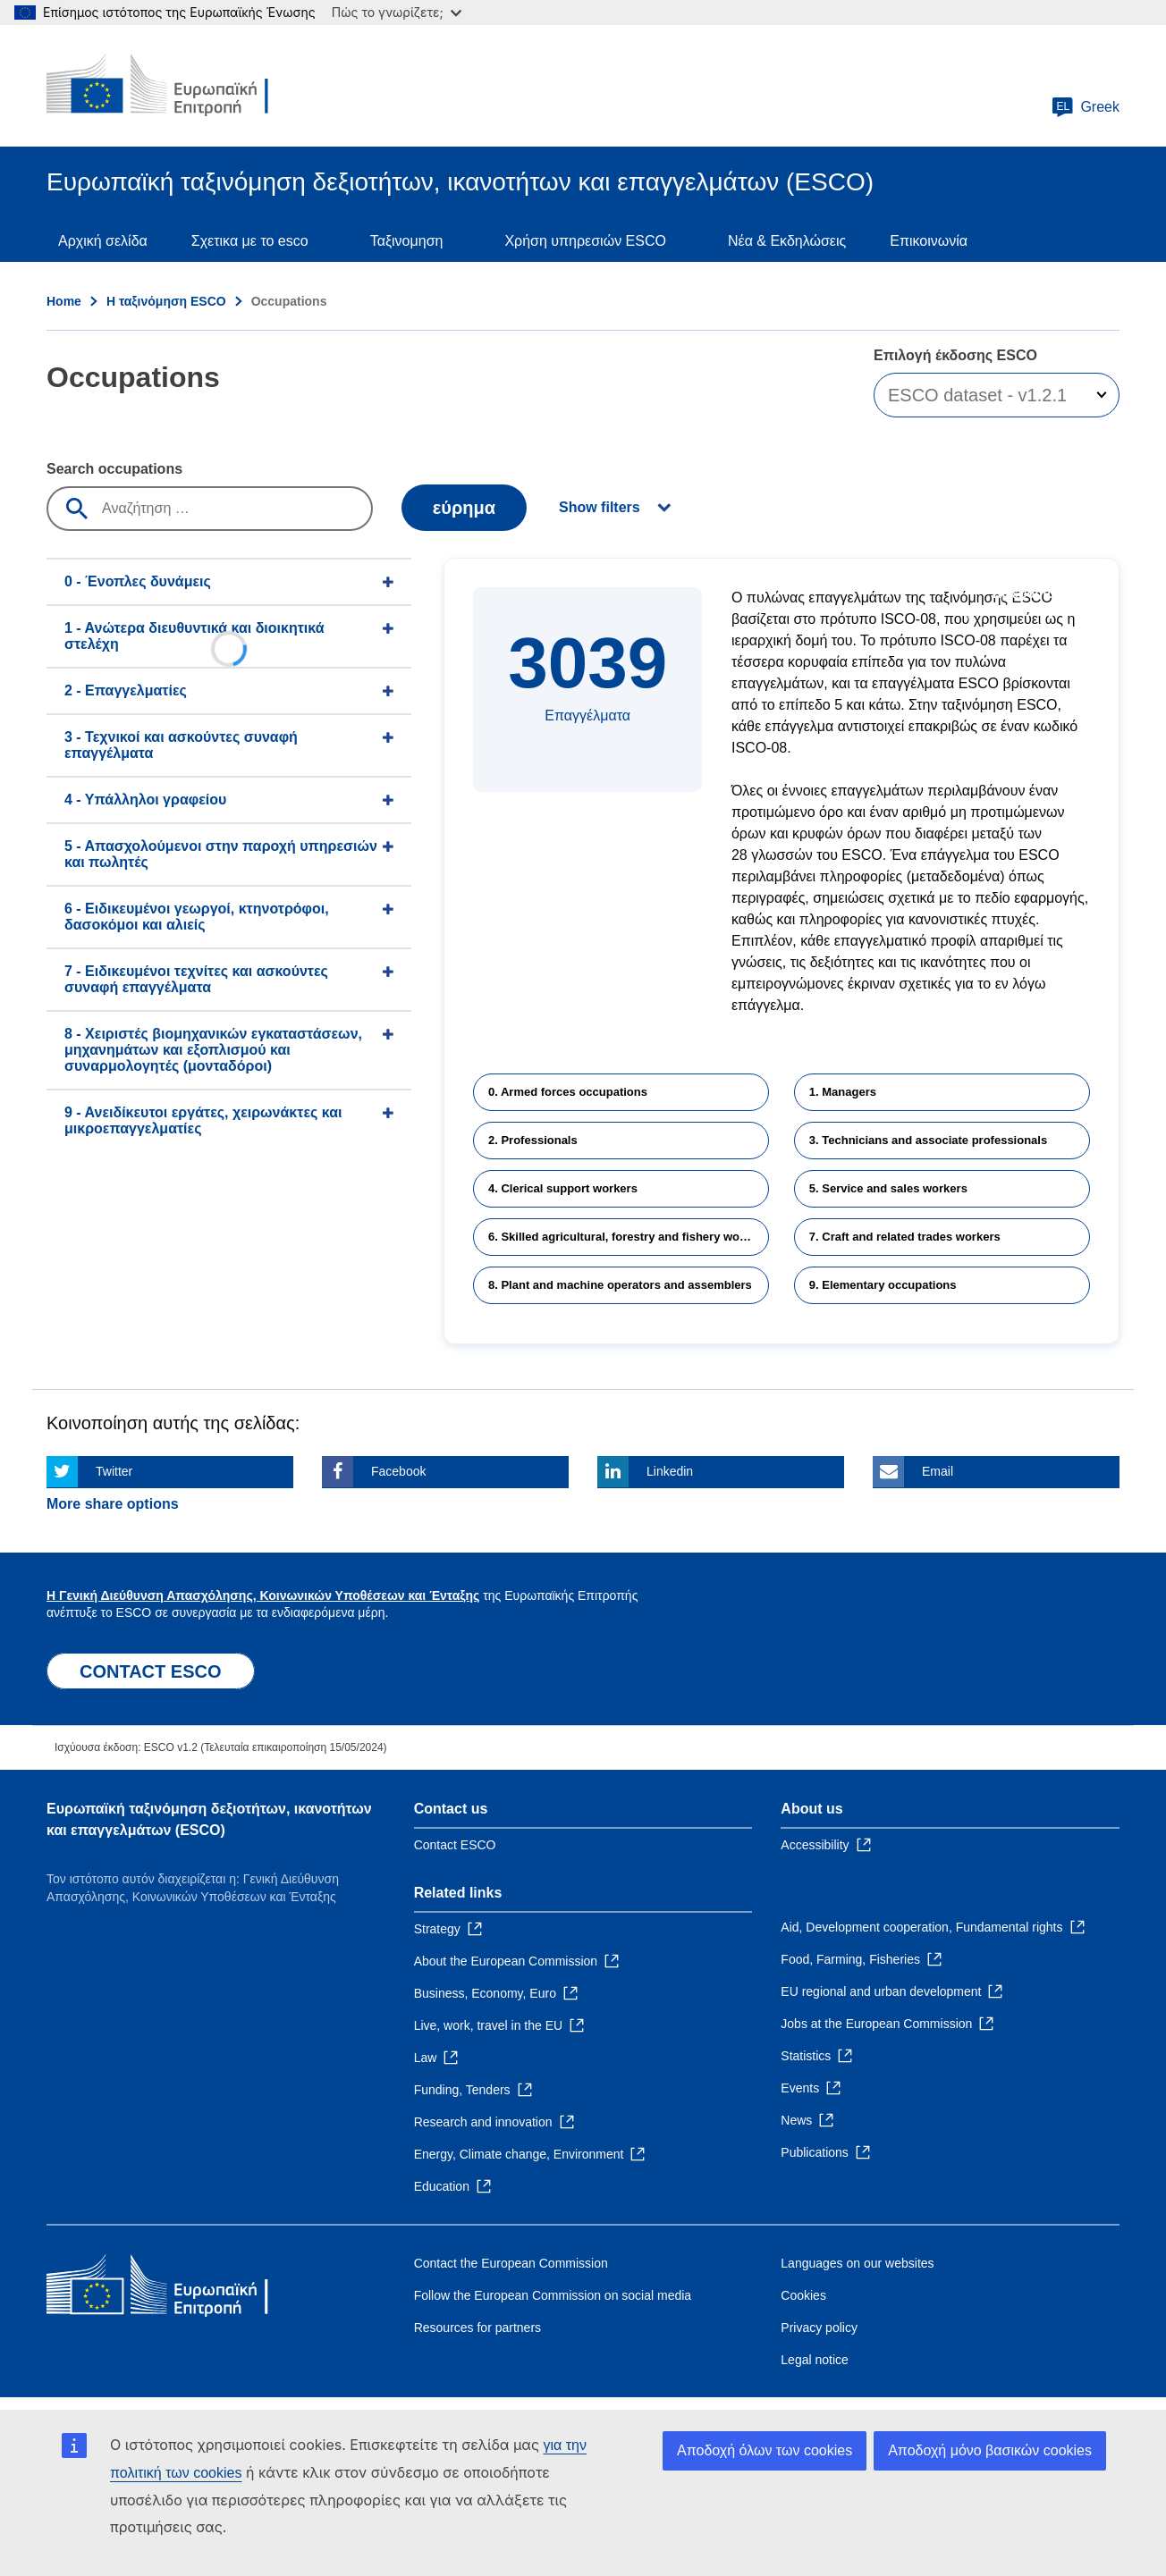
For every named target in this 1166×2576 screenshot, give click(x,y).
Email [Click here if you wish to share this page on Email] (937, 1471)
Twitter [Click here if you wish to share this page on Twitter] (114, 1471)
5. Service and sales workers (888, 1188)
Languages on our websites (857, 2263)
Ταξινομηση (407, 240)
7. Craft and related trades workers (905, 1236)
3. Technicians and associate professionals (928, 1140)
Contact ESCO (455, 1845)
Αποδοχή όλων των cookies (764, 2450)
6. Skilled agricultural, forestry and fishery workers (628, 1236)
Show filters (599, 507)
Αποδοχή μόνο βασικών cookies (990, 2450)
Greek (1086, 107)
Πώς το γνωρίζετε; (396, 12)
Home (63, 301)
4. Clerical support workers (563, 1188)
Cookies (803, 2295)
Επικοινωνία (928, 240)
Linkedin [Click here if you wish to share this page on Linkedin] (669, 1471)
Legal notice (815, 2360)
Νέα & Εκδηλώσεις (787, 240)
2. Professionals (533, 1140)
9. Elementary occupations (883, 1285)
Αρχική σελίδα (103, 240)
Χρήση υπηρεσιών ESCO (585, 240)
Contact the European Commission (511, 2263)
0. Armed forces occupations (567, 1092)
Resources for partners (477, 2327)
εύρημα (464, 508)
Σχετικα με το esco (249, 240)
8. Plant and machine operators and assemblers (620, 1285)
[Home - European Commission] (176, 86)
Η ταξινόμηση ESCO (166, 301)
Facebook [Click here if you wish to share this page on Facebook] (398, 1471)
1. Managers (842, 1092)
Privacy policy (819, 2327)
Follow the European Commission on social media (552, 2295)
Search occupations (114, 468)
